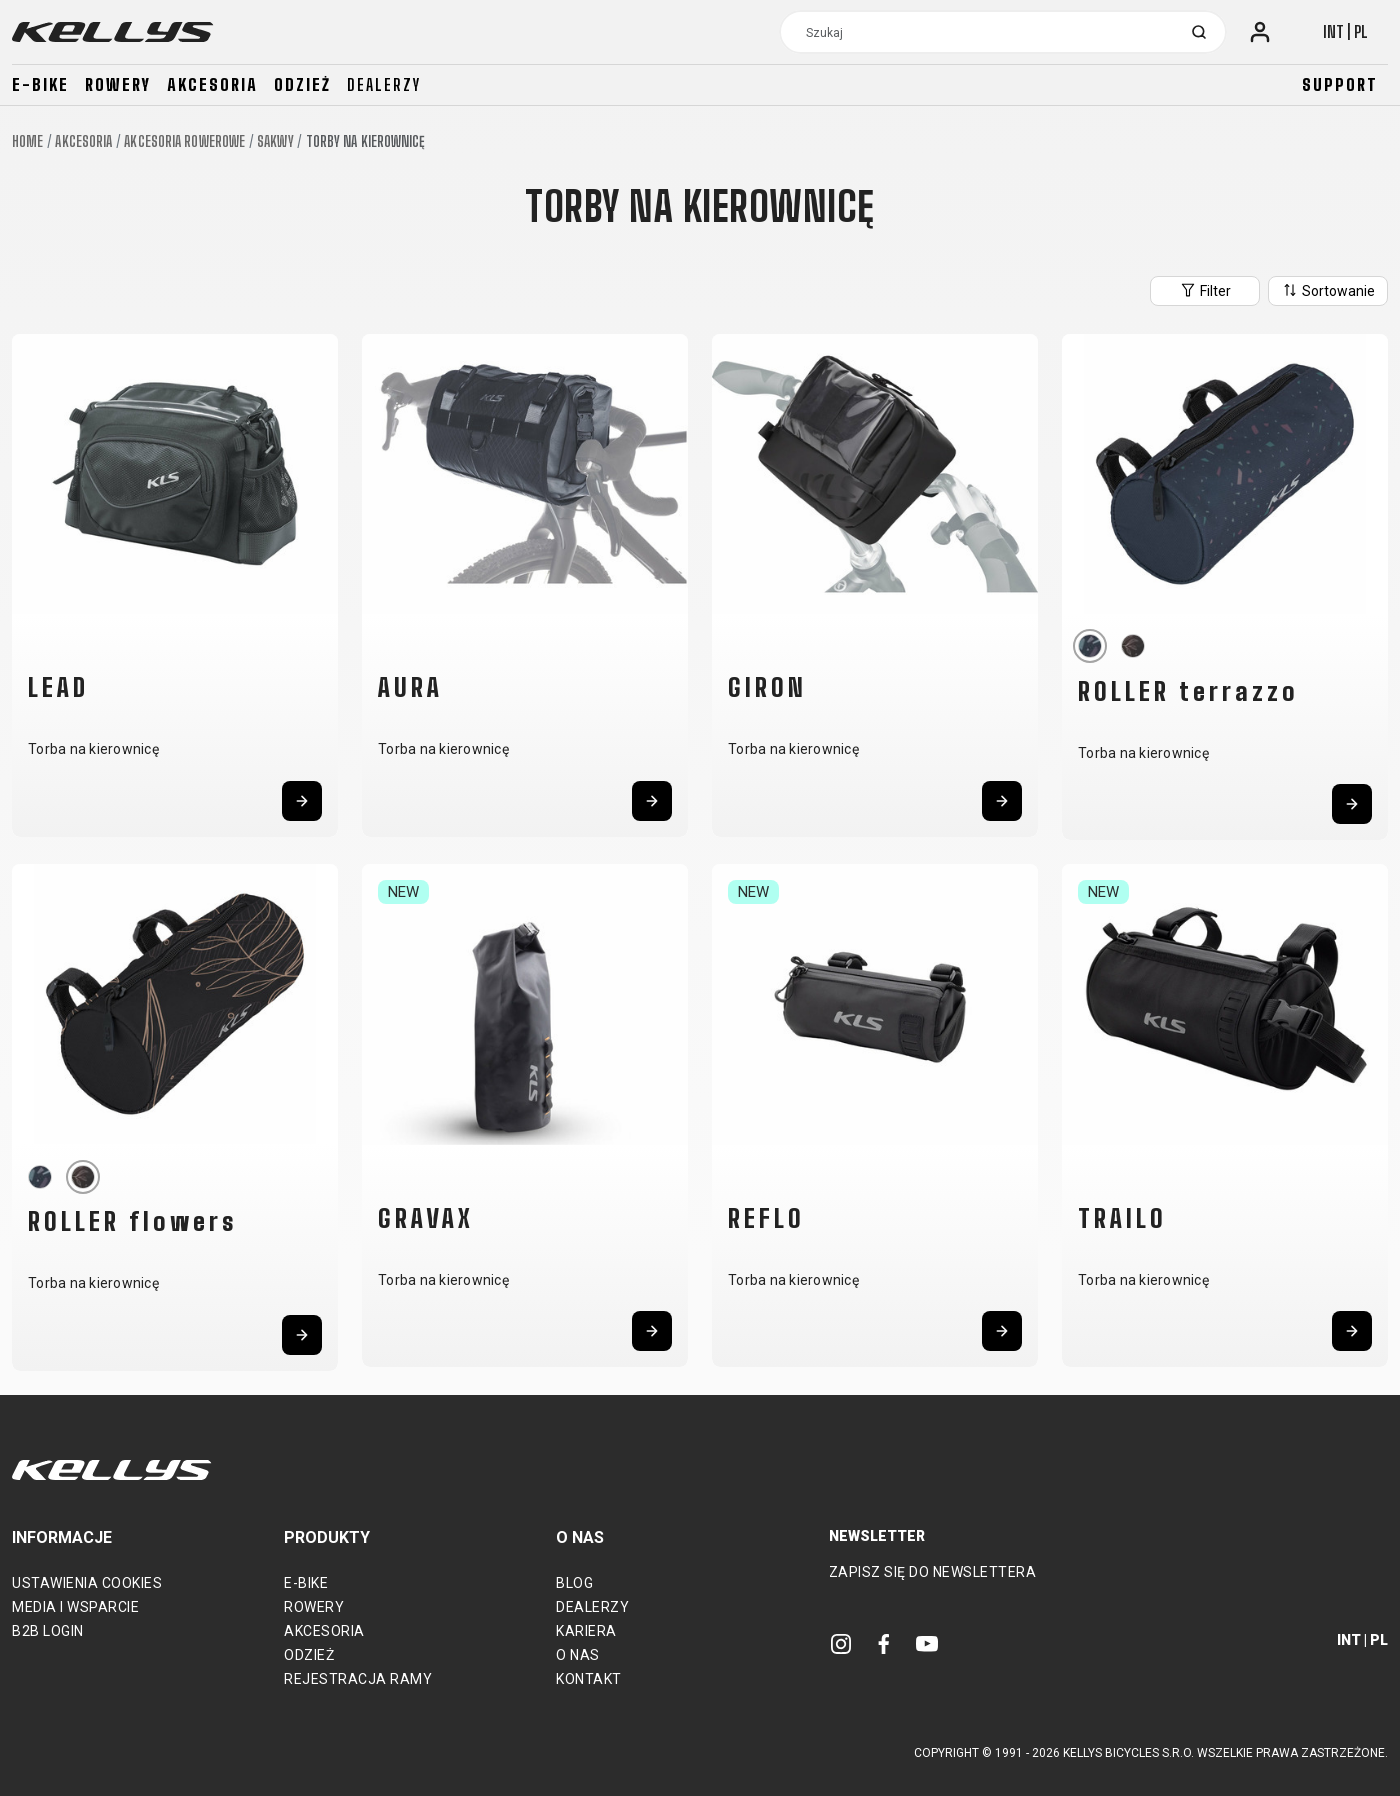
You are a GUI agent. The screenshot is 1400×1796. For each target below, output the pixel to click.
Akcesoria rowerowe (184, 141)
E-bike (40, 84)
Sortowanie (1328, 290)
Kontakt (589, 1679)
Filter (1205, 290)
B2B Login (48, 1631)
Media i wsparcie (75, 1607)
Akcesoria (212, 84)
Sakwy (275, 141)
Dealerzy (384, 84)
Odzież (302, 84)
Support (1340, 84)
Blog (574, 1583)
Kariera (586, 1631)
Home (27, 141)
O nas (578, 1655)
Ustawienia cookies (87, 1583)
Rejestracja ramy (358, 1679)
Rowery (118, 84)
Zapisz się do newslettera (933, 1572)
